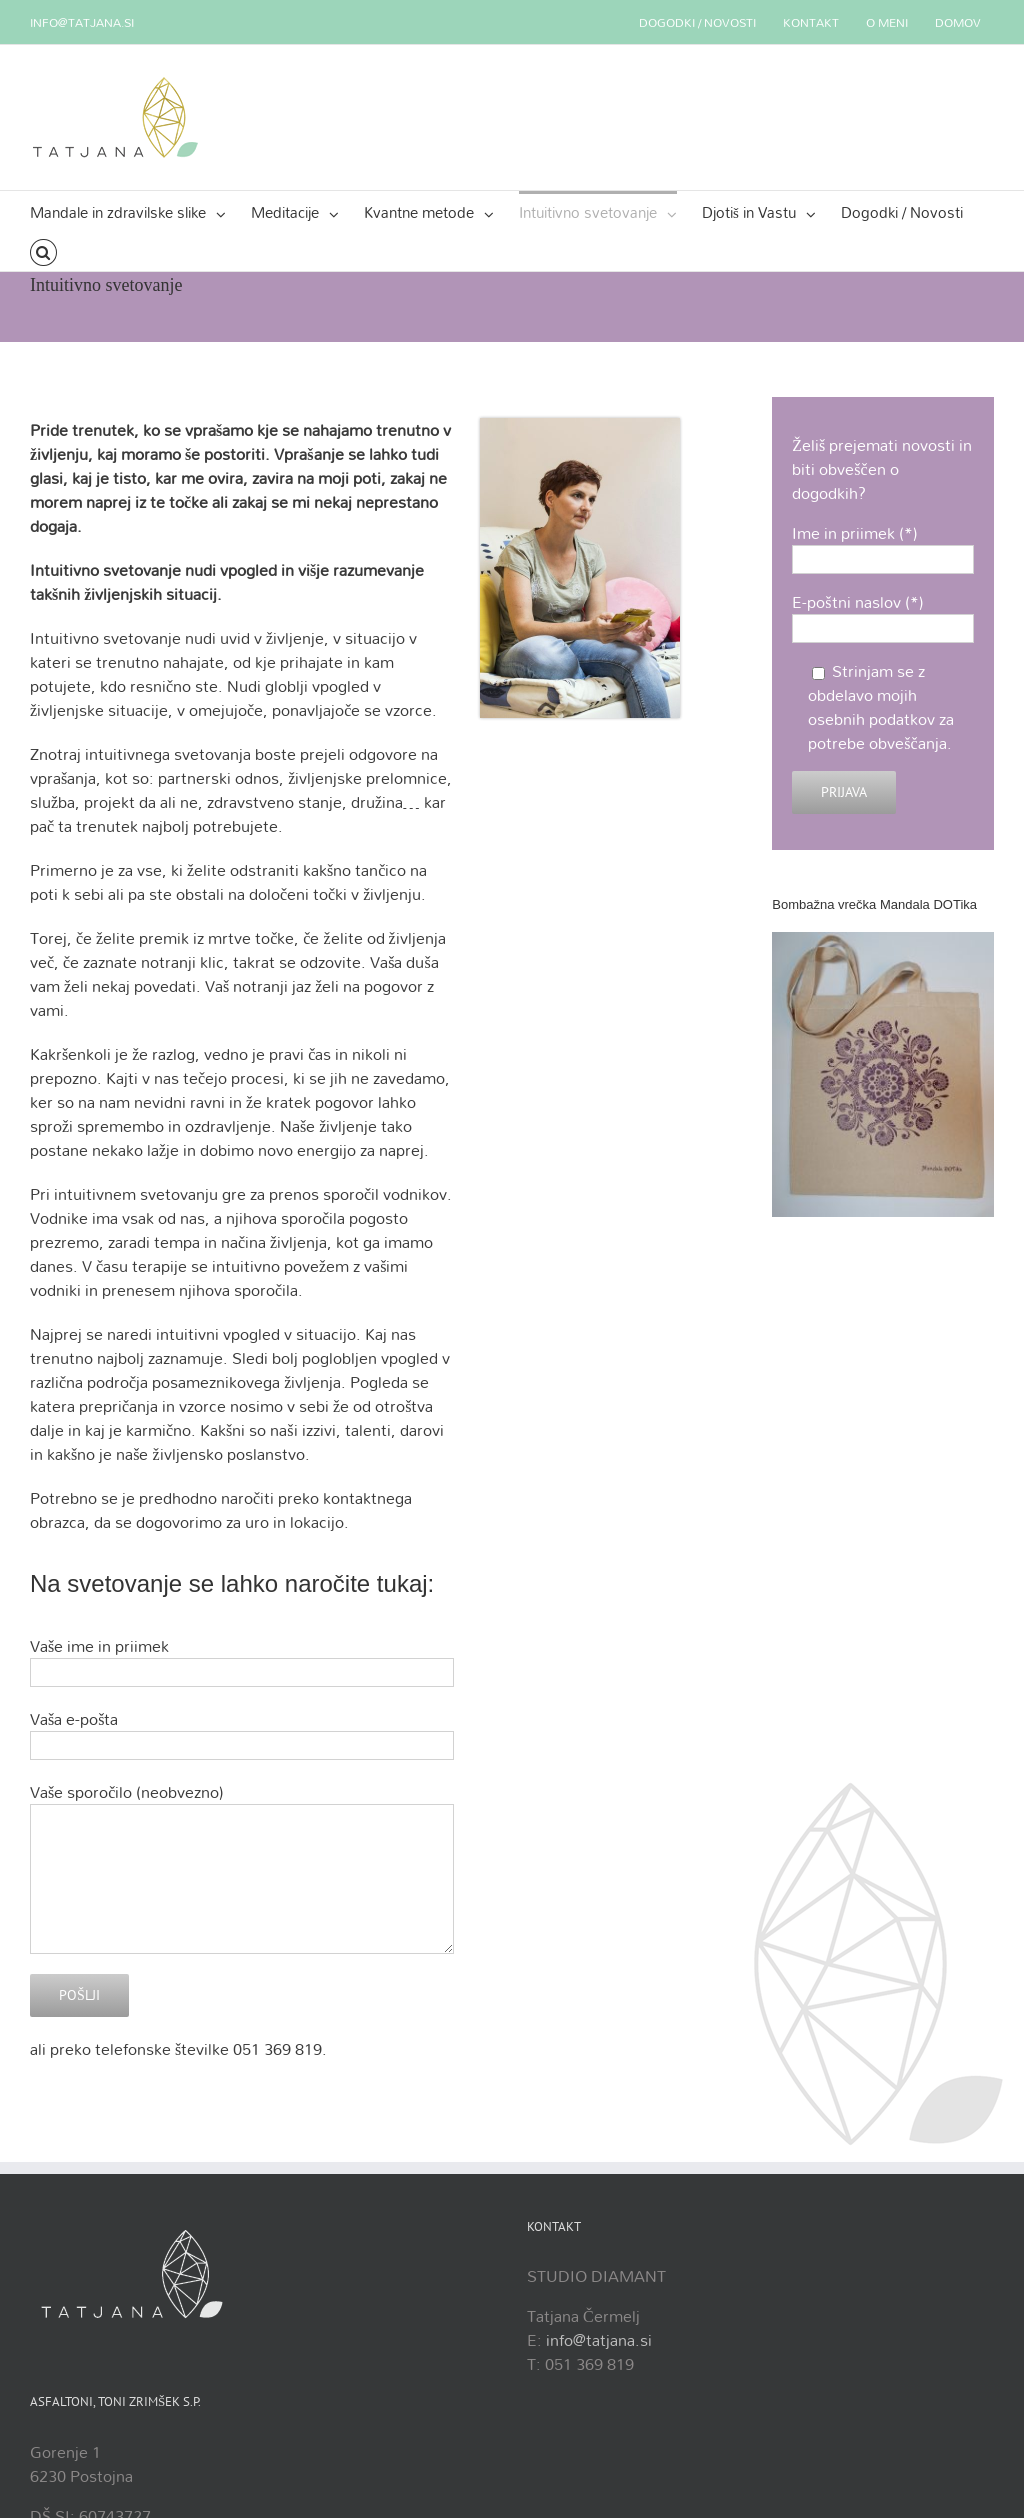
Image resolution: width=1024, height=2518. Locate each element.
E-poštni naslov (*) (883, 614)
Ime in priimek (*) (883, 545)
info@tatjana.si (82, 22)
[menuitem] (697, 22)
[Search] (43, 251)
